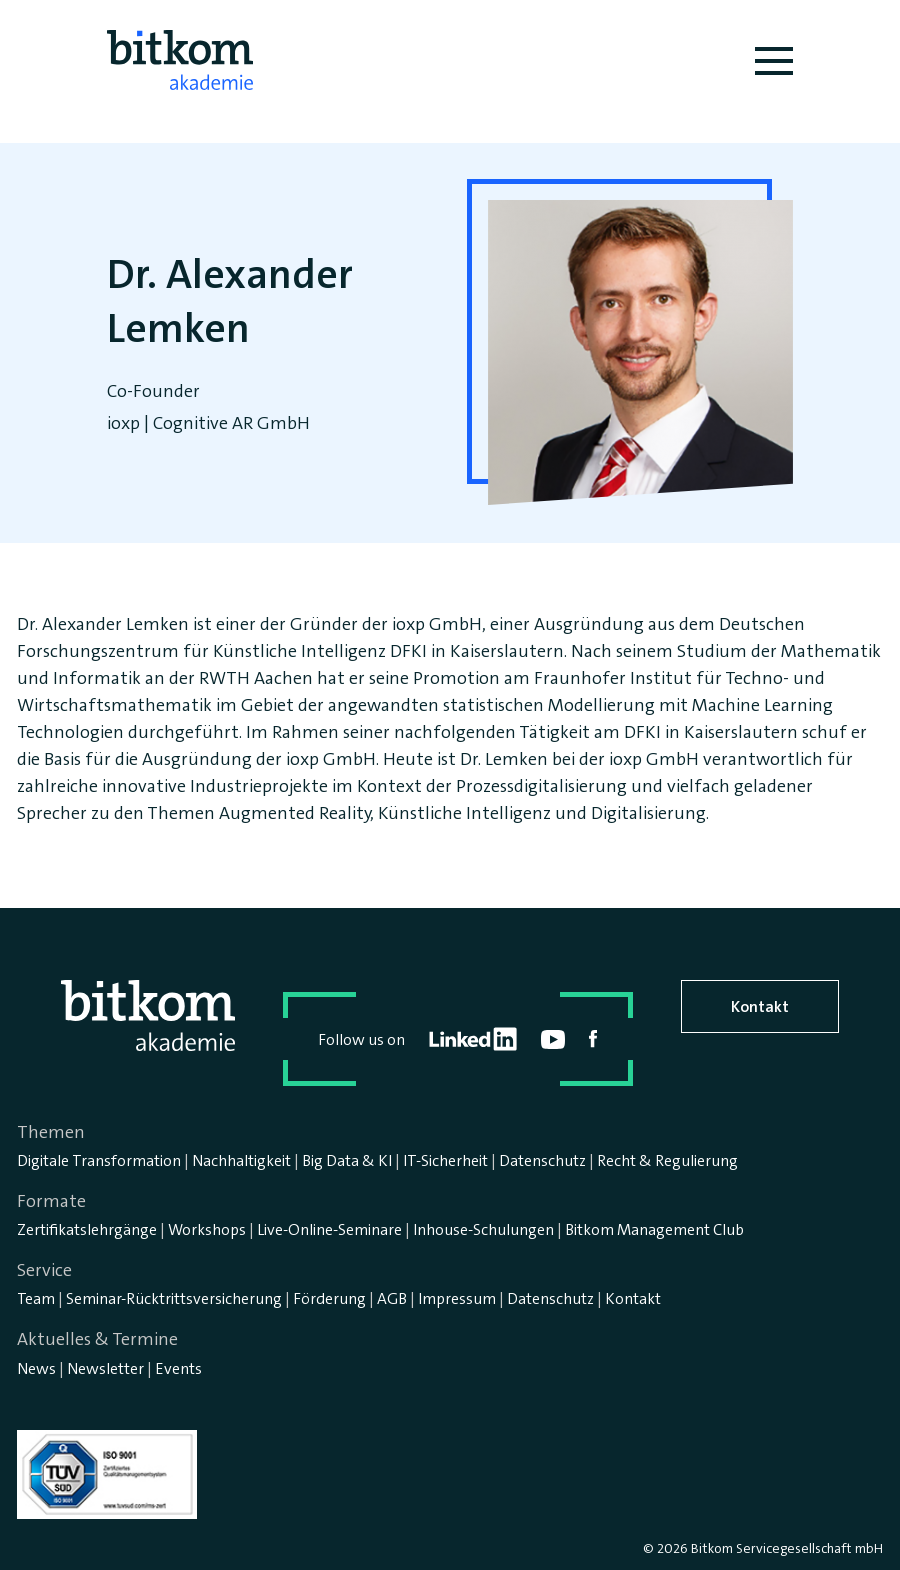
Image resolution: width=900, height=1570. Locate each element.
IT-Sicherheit (445, 1160)
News (36, 1368)
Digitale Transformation (99, 1160)
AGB (392, 1298)
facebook (593, 1039)
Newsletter (105, 1368)
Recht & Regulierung (667, 1160)
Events (178, 1368)
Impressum (457, 1298)
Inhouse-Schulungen (483, 1229)
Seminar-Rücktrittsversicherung (174, 1298)
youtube (553, 1039)
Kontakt (760, 1006)
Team (36, 1298)
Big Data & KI (347, 1160)
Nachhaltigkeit (241, 1160)
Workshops (207, 1229)
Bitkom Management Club (654, 1229)
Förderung (329, 1298)
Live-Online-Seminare (329, 1229)
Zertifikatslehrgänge (87, 1229)
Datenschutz (542, 1160)
